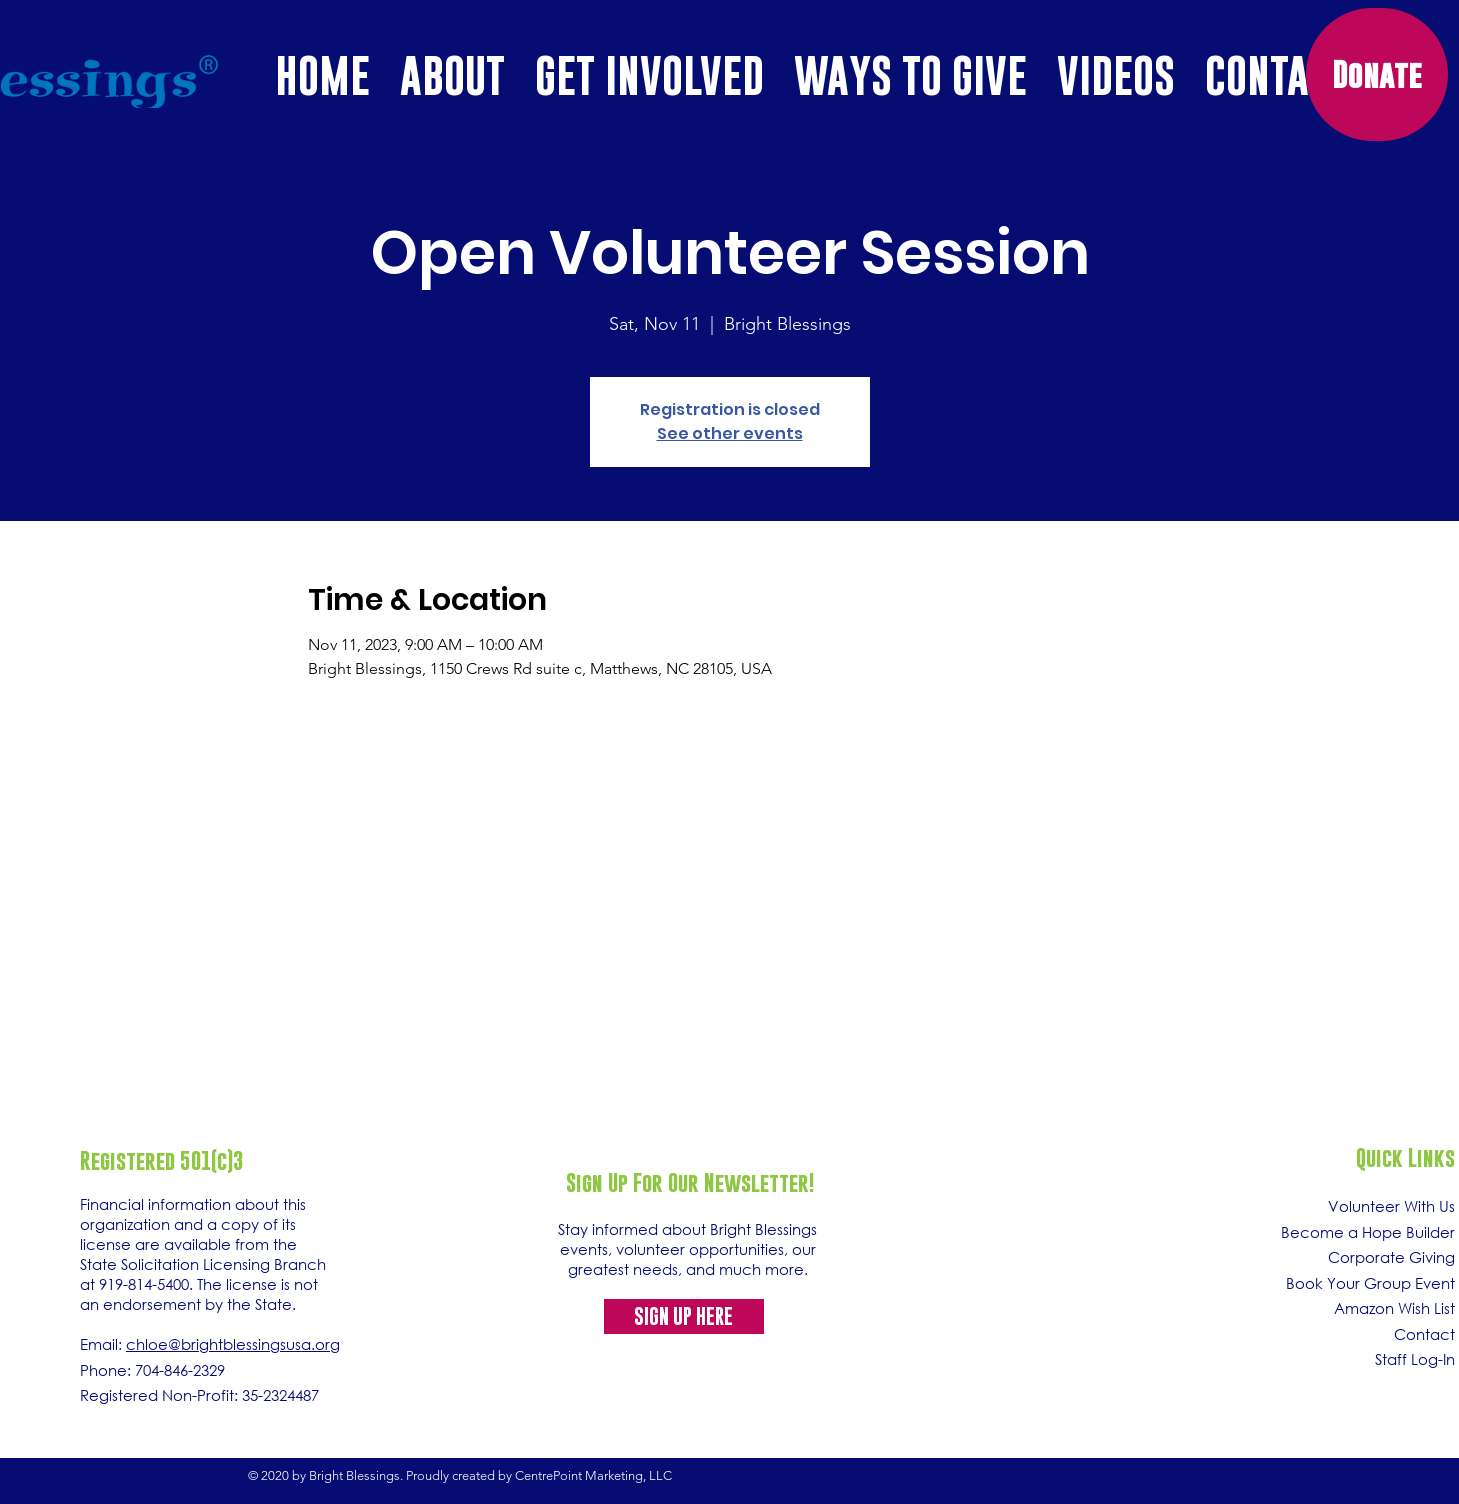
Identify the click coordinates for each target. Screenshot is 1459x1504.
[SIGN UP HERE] (684, 1316)
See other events (730, 433)
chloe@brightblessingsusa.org (233, 1344)
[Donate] (1377, 74)
